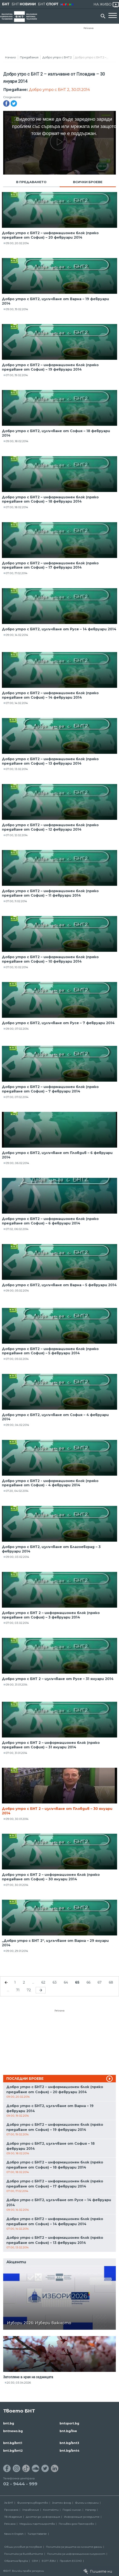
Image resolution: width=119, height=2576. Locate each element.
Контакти (51, 2509)
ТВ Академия (13, 2516)
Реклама (89, 28)
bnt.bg (8, 2423)
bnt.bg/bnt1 (12, 2443)
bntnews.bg (13, 2431)
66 (88, 1982)
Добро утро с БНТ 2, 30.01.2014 (59, 89)
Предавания (29, 57)
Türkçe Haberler (37, 2533)
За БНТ (8, 2502)
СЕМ (35, 2560)
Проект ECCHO (71, 2560)
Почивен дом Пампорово (76, 2523)
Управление (30, 2509)
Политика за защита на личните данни (74, 2546)
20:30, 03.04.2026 (19, 2382)
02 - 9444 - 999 (20, 2483)
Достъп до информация (43, 2516)
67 (100, 1982)
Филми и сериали (87, 2502)
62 (43, 1982)
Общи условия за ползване (23, 2546)
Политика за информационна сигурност (76, 2553)
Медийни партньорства (37, 2523)
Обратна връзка (16, 2560)
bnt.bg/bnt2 (13, 2451)
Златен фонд (61, 2502)
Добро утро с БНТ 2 (57, 57)
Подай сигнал (72, 2509)
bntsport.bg (69, 2423)
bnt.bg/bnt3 (69, 2443)
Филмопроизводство (32, 2502)
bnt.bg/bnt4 (70, 2451)
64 (66, 1982)
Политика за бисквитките (23, 2553)
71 (18, 1990)
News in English (14, 2533)
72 (29, 1990)
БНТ (6, 4)
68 (111, 1982)
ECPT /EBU (49, 2560)
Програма (11, 2509)
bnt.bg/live (68, 2431)
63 (55, 1982)
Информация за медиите (81, 2516)
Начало (10, 57)
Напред (90, 2509)
